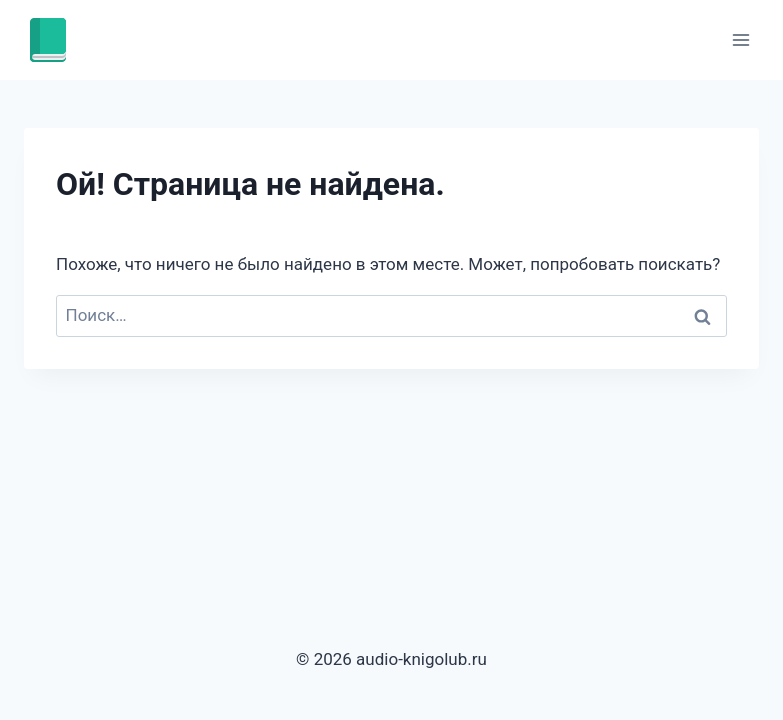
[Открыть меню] (740, 39)
